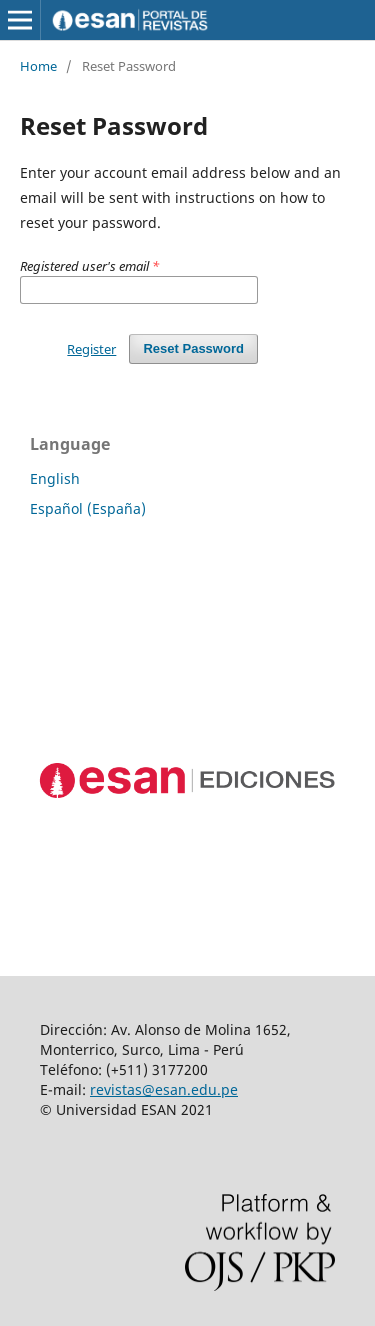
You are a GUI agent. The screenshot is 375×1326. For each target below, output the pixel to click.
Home (38, 66)
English (55, 478)
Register (91, 349)
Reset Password (193, 348)
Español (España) (88, 508)
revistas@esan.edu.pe (164, 1089)
